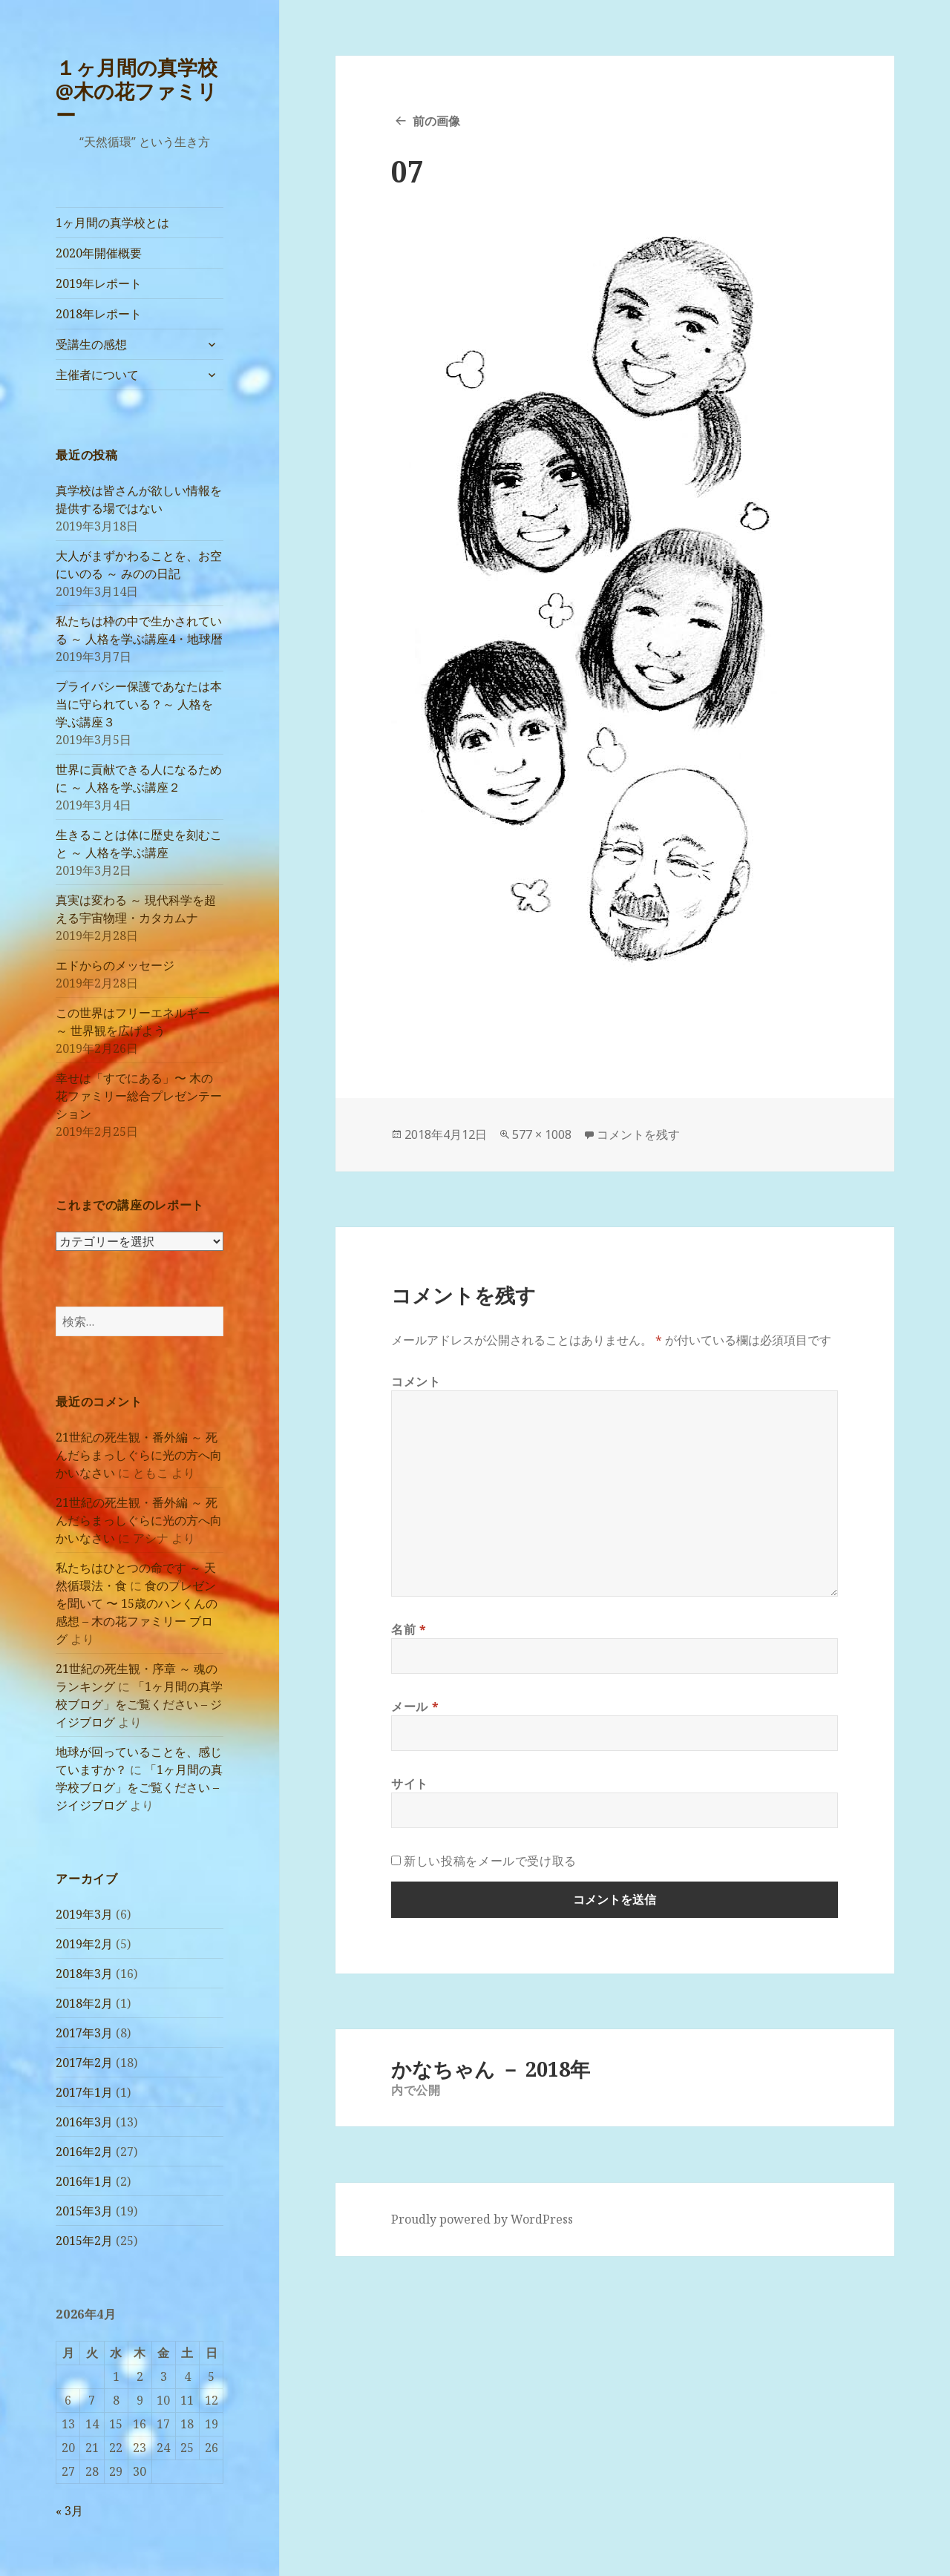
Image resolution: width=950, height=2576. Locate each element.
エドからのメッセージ (115, 965)
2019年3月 (84, 1914)
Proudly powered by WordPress (482, 2219)
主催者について (97, 375)
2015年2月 (84, 2240)
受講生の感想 (91, 344)
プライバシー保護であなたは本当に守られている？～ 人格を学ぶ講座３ (139, 704)
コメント (416, 1381)
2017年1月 (84, 2092)
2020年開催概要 (99, 253)
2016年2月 (84, 2151)
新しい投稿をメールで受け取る (490, 1861)
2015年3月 (84, 2211)
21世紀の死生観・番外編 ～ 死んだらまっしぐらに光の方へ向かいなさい (139, 1455)
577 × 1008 (541, 1134)
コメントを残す (638, 1134)
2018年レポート (99, 314)
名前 (409, 1629)
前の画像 (436, 121)
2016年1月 (84, 2181)
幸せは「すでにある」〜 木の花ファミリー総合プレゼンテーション (139, 1096)
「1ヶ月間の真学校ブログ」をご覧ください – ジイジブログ (139, 1704)
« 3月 (69, 2511)
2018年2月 (84, 2003)
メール (415, 1706)
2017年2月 (84, 2062)
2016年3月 (84, 2122)
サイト (409, 1783)
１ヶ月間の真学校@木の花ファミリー (136, 90)
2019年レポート (99, 283)
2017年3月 (84, 2033)
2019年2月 (84, 1944)
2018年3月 (84, 1973)
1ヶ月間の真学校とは (112, 222)
